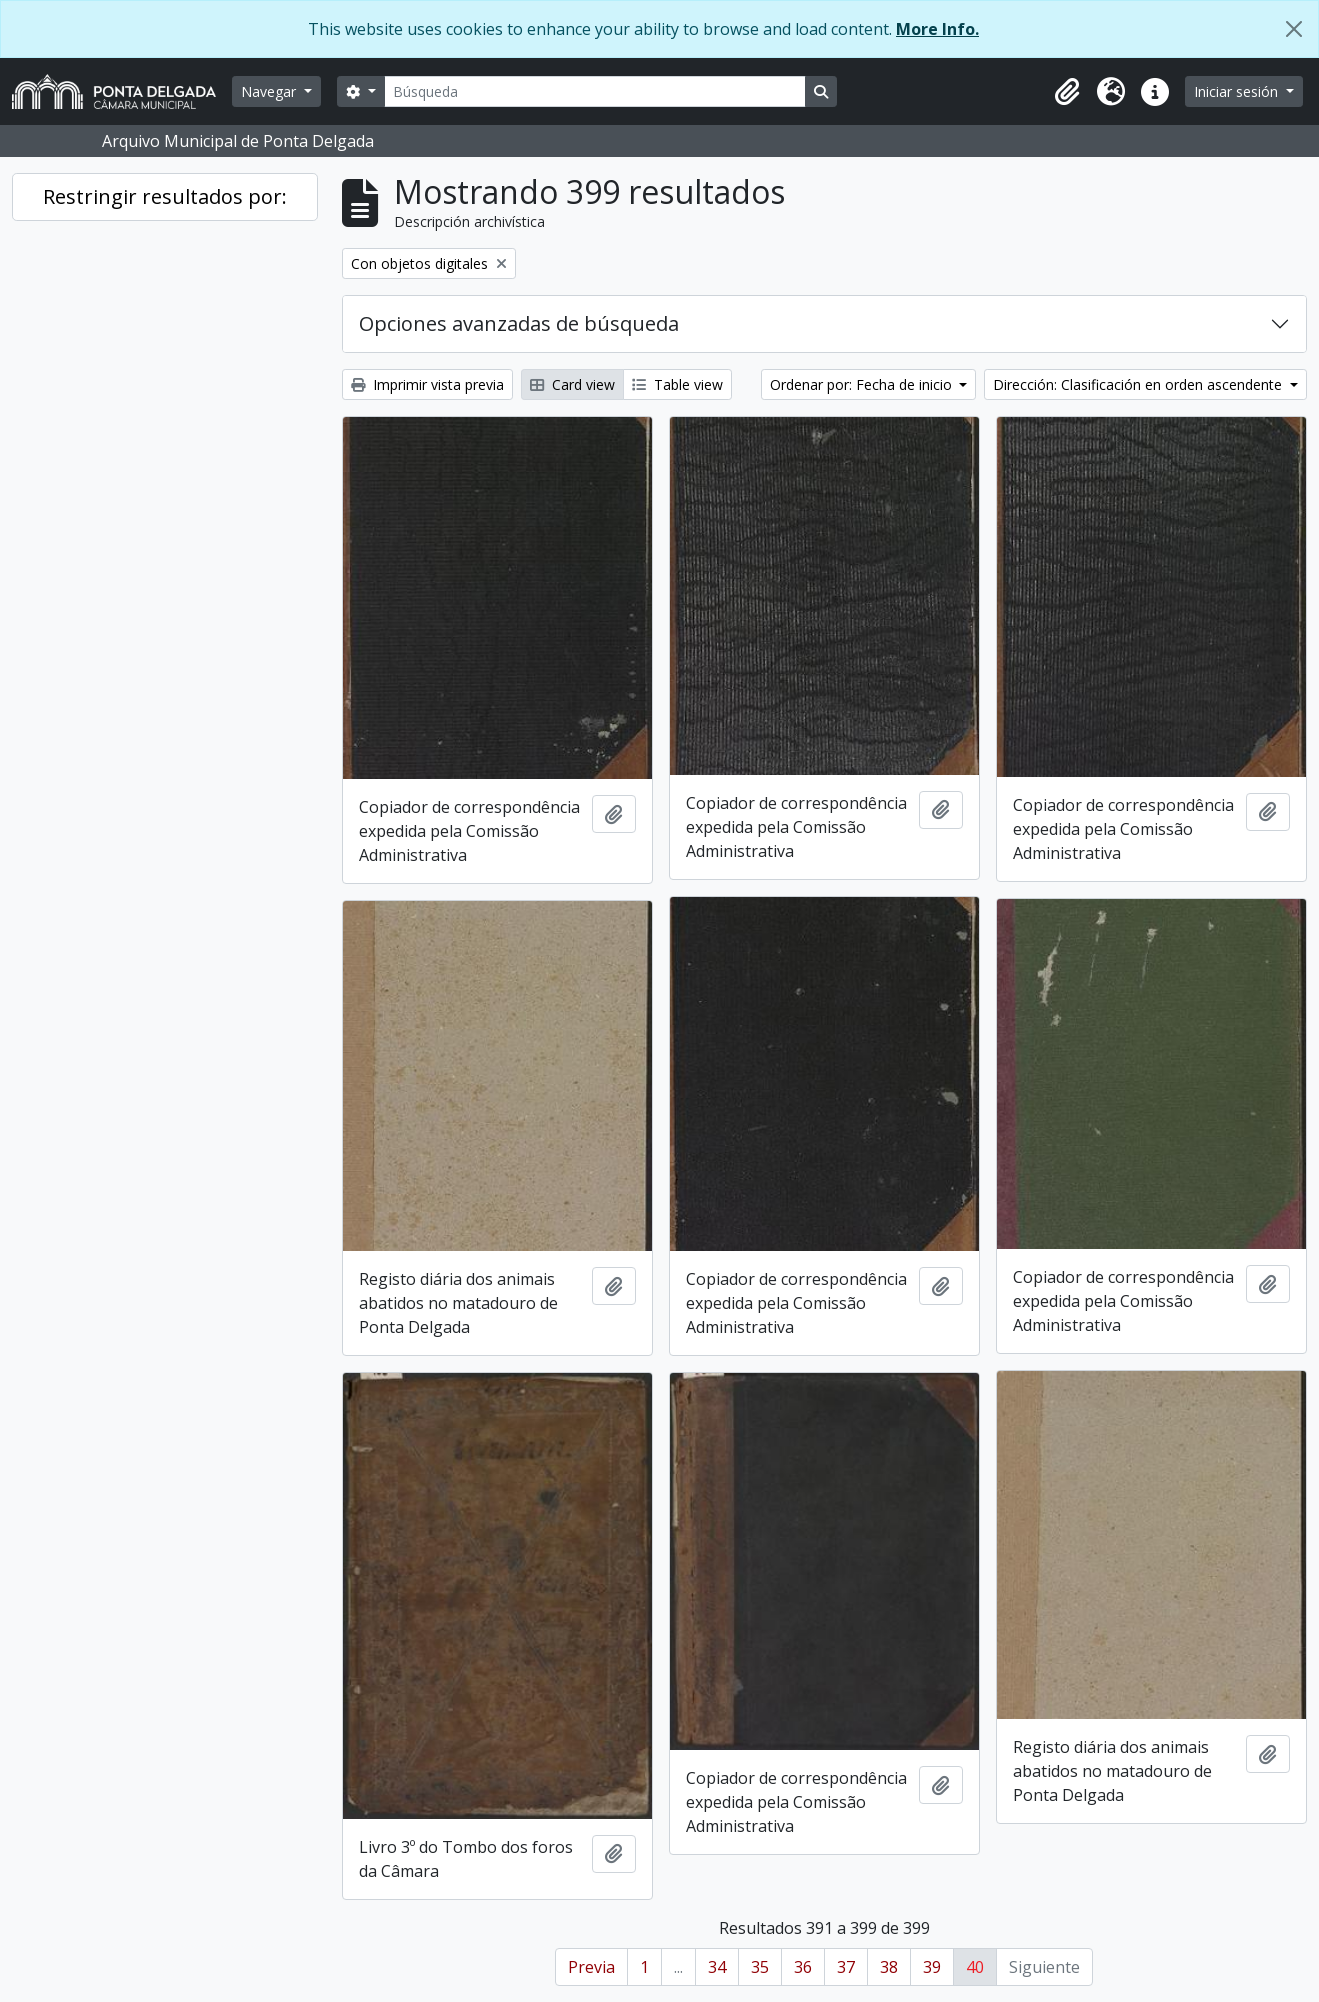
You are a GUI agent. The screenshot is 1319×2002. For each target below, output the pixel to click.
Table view (677, 384)
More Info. (937, 29)
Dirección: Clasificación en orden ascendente (1139, 384)
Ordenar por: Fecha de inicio (863, 384)
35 (760, 1967)
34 (717, 1967)
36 (803, 1967)
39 (932, 1967)
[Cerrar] (1294, 29)
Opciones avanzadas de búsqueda (519, 323)
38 (889, 1967)
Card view (572, 384)
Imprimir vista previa (427, 384)
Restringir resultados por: (165, 196)
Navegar (270, 91)
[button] (1067, 92)
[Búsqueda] (595, 91)
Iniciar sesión (1238, 91)
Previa (591, 1967)
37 (846, 1967)
